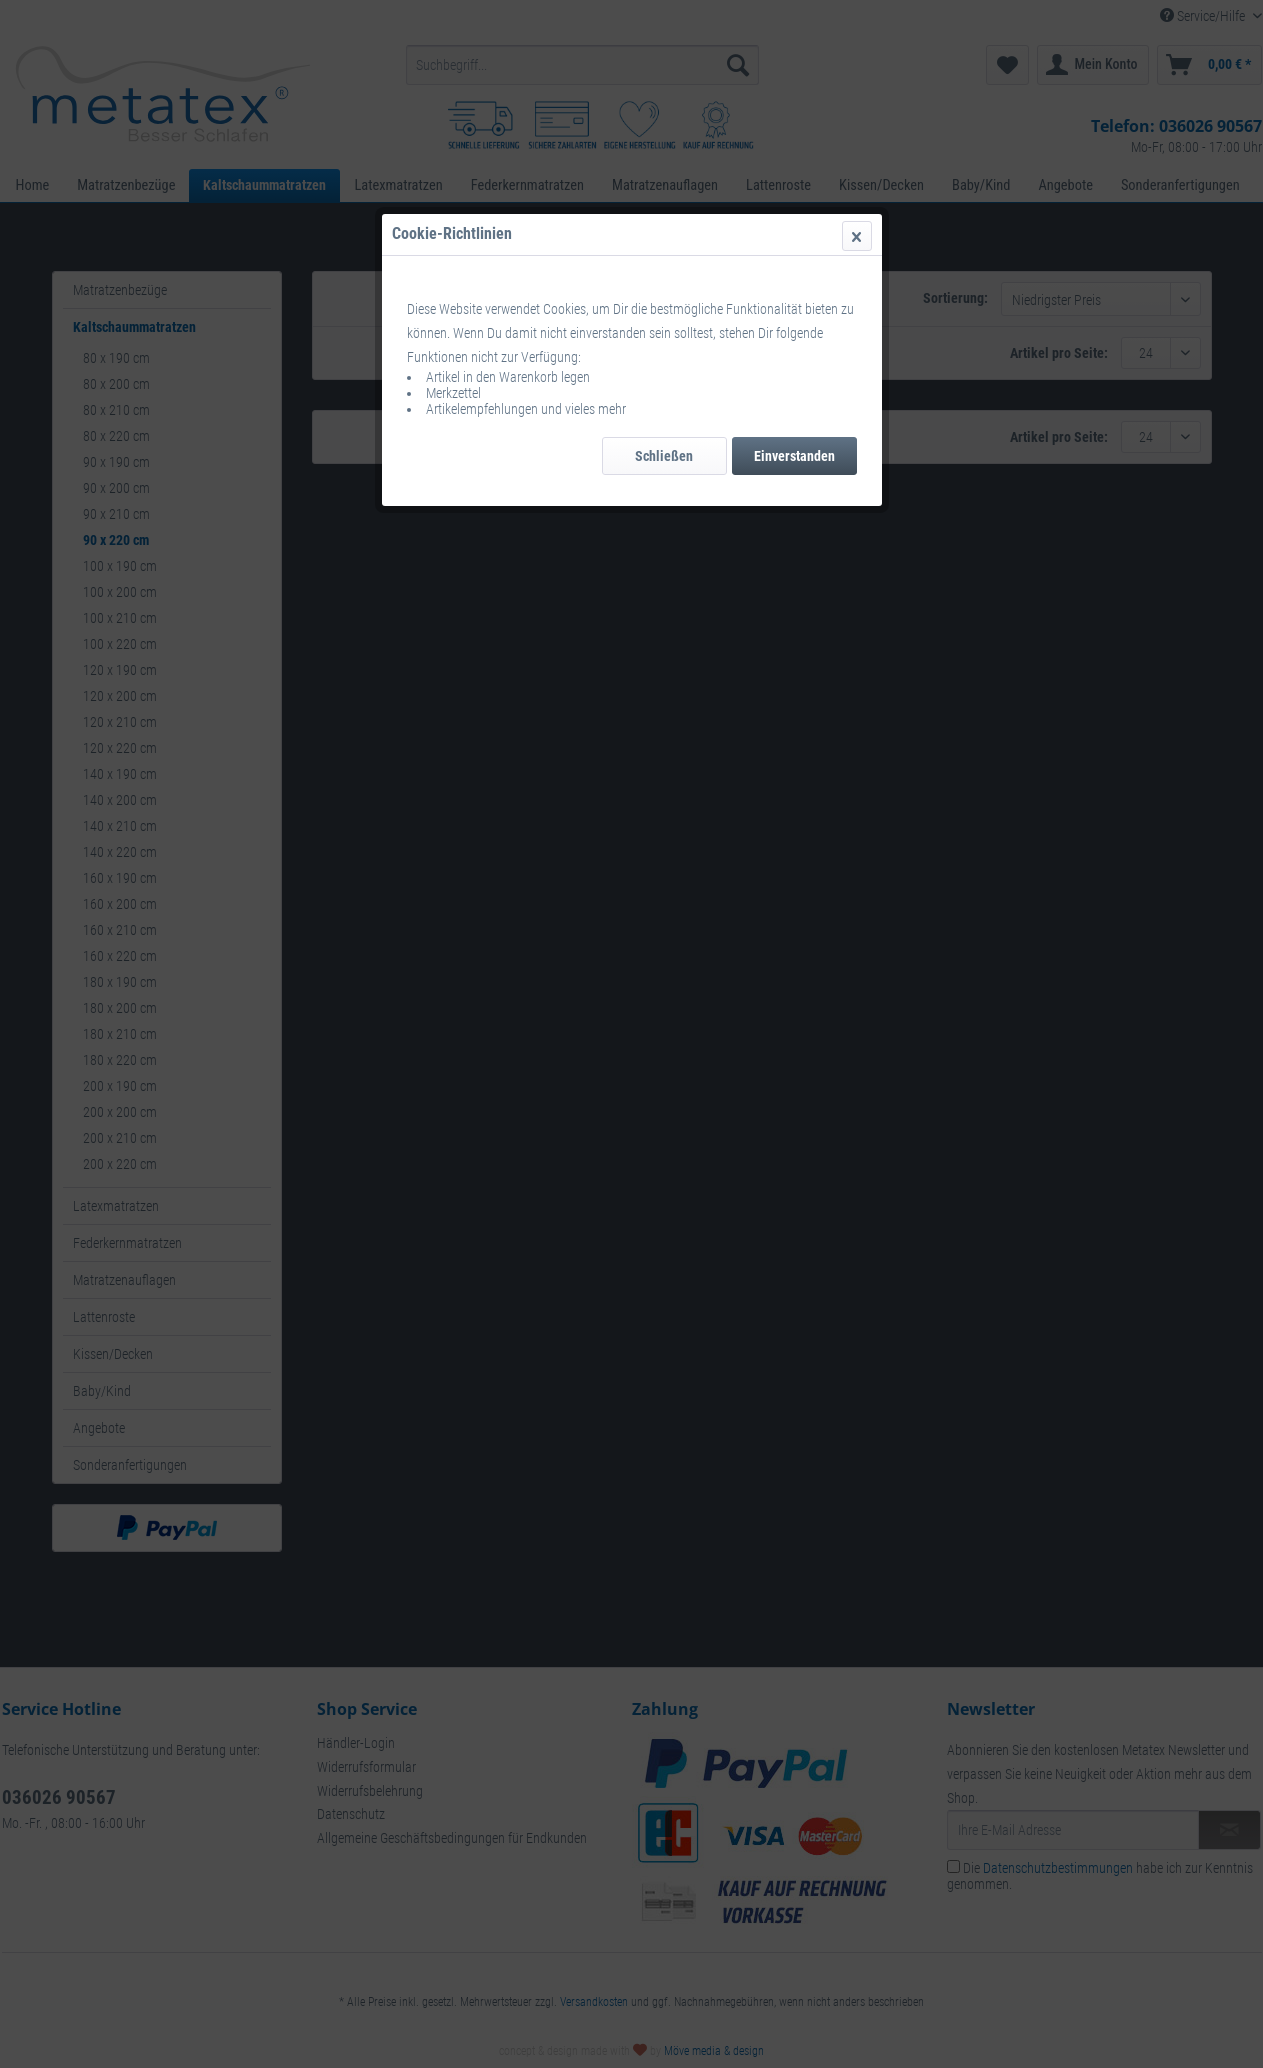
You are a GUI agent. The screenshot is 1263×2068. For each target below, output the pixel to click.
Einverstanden (794, 456)
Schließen (664, 456)
